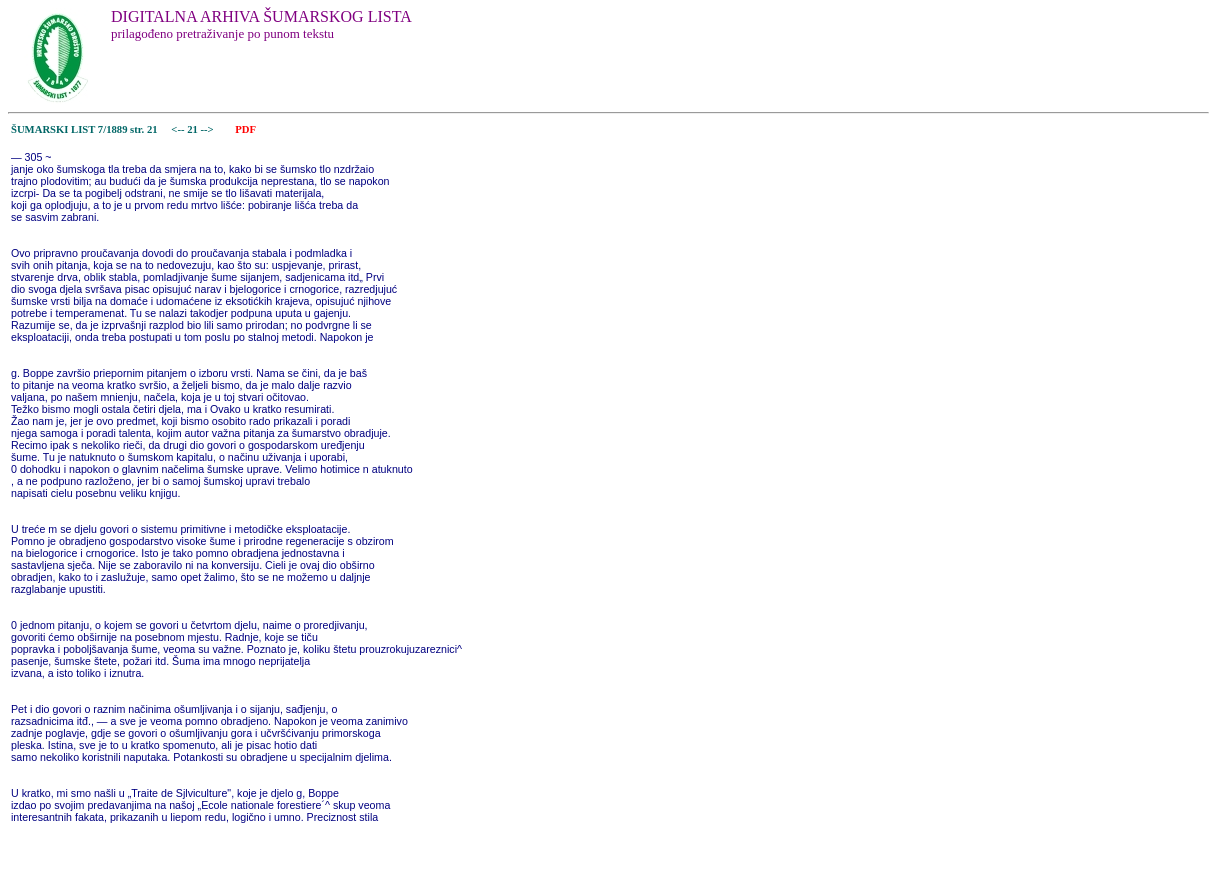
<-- (178, 129)
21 (193, 129)
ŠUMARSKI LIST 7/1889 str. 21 (84, 129)
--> (209, 129)
